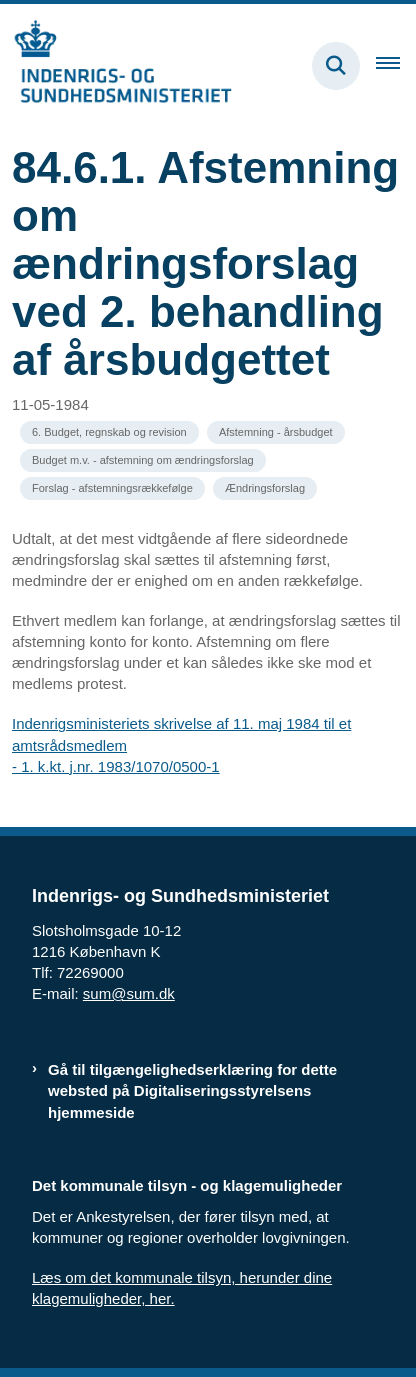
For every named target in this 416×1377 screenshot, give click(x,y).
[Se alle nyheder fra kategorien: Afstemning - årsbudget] (276, 432)
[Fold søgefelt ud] (336, 66)
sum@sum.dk (129, 993)
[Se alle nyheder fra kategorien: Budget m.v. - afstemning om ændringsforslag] (143, 460)
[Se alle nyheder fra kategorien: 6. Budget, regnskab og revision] (109, 432)
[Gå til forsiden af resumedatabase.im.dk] (116, 65)
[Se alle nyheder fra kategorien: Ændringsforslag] (265, 488)
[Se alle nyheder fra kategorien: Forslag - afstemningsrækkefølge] (112, 488)
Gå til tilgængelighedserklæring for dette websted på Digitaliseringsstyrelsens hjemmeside (192, 1090)
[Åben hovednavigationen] (396, 66)
